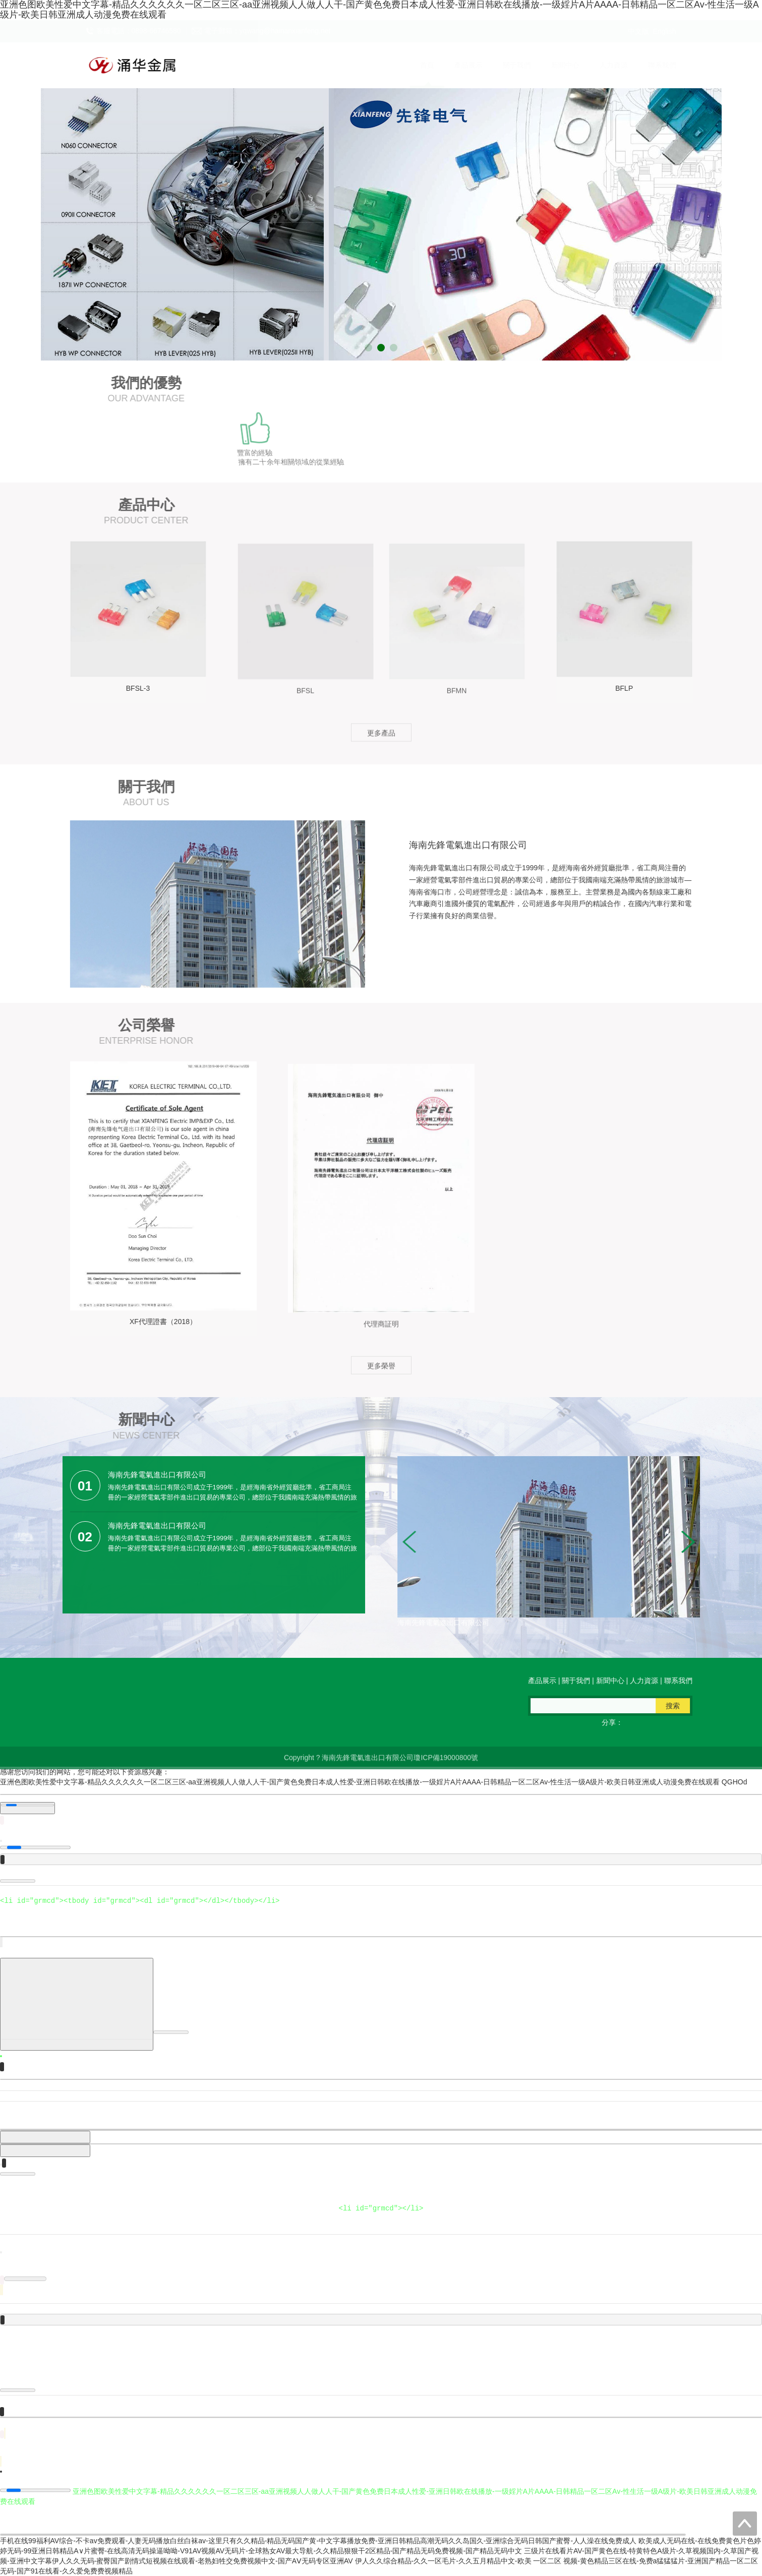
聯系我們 (652, 65)
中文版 (638, 31)
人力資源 (604, 65)
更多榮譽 (381, 1373)
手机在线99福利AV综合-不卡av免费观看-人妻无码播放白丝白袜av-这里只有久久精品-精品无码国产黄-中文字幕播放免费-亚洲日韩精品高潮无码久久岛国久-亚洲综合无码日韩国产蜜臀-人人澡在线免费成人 (318, 2541)
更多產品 (381, 740)
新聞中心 (555, 65)
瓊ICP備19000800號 (446, 1765)
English (664, 31)
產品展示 (458, 65)
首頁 (417, 65)
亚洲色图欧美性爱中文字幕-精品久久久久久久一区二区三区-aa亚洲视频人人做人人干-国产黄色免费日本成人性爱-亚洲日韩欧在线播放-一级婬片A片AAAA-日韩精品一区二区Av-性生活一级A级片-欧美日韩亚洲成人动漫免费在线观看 (360, 1782)
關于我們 (507, 65)
